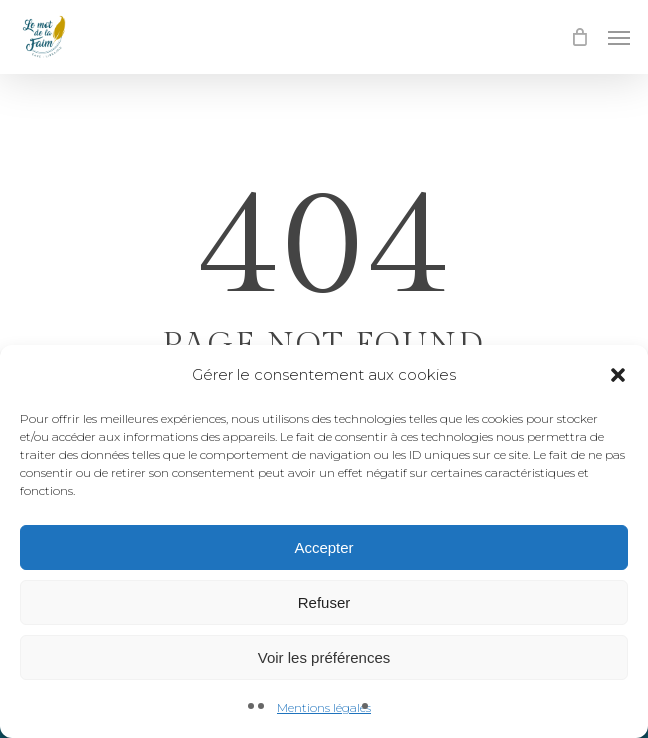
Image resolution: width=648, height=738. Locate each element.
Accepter (323, 547)
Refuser (324, 602)
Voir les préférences (324, 657)
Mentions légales (324, 707)
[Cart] (579, 37)
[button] (618, 375)
